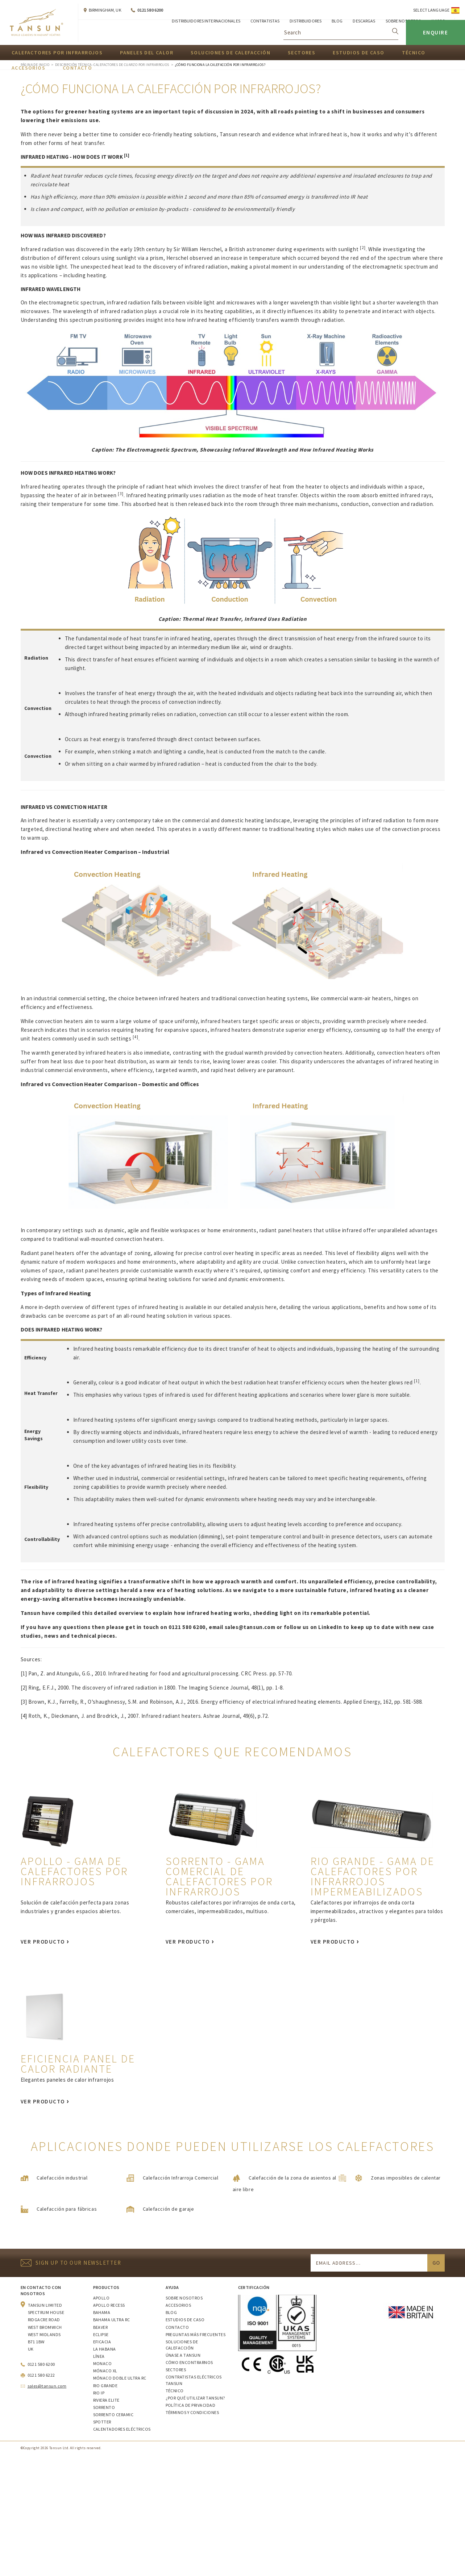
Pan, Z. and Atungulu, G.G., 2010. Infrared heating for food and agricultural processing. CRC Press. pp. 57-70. (160, 1673)
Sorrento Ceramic (113, 2414)
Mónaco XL (105, 2370)
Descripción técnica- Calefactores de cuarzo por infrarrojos (112, 64)
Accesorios (178, 2305)
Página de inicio (35, 64)
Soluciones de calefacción (230, 52)
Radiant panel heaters (48, 1253)
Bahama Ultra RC (111, 2319)
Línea (99, 2356)
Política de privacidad (191, 2405)
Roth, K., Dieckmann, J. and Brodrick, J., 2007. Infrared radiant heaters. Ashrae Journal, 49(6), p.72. (148, 1715)
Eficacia (102, 2341)
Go (436, 2262)
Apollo (101, 2298)
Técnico (413, 52)
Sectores (301, 52)
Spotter (102, 2422)
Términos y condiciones (192, 2412)
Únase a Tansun (183, 2355)
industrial (126, 1478)
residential (190, 1478)
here (271, 1307)
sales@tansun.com (250, 1627)
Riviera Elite (106, 2400)
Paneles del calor (146, 52)
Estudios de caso (358, 52)
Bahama (102, 2312)
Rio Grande (105, 2385)
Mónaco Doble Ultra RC (119, 2378)
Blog (171, 2312)
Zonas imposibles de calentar (406, 2177)
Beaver (100, 2327)
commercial (155, 1478)
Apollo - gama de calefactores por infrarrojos (74, 1871)
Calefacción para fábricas (67, 2209)
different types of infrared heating (135, 1307)
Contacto (177, 2327)
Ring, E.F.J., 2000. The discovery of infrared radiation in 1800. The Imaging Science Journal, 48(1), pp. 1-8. (156, 1687)
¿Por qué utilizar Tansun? (195, 2398)
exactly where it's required (227, 1270)
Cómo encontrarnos (189, 2362)
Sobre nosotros (184, 2298)
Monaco (102, 2363)
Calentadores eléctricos (122, 2429)
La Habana (104, 2349)
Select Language (431, 10)
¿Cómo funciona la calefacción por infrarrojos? (220, 64)
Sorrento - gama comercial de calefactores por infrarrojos (219, 1876)
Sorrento (104, 2407)
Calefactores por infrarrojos (57, 52)
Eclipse (101, 2334)
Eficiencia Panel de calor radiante (78, 2063)
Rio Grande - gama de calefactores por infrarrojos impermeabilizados (373, 1876)
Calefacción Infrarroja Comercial (181, 2177)
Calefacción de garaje (168, 2209)
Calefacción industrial (62, 2177)
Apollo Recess (109, 2305)
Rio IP (99, 2393)
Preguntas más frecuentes (196, 2334)
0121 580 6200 (150, 10)
